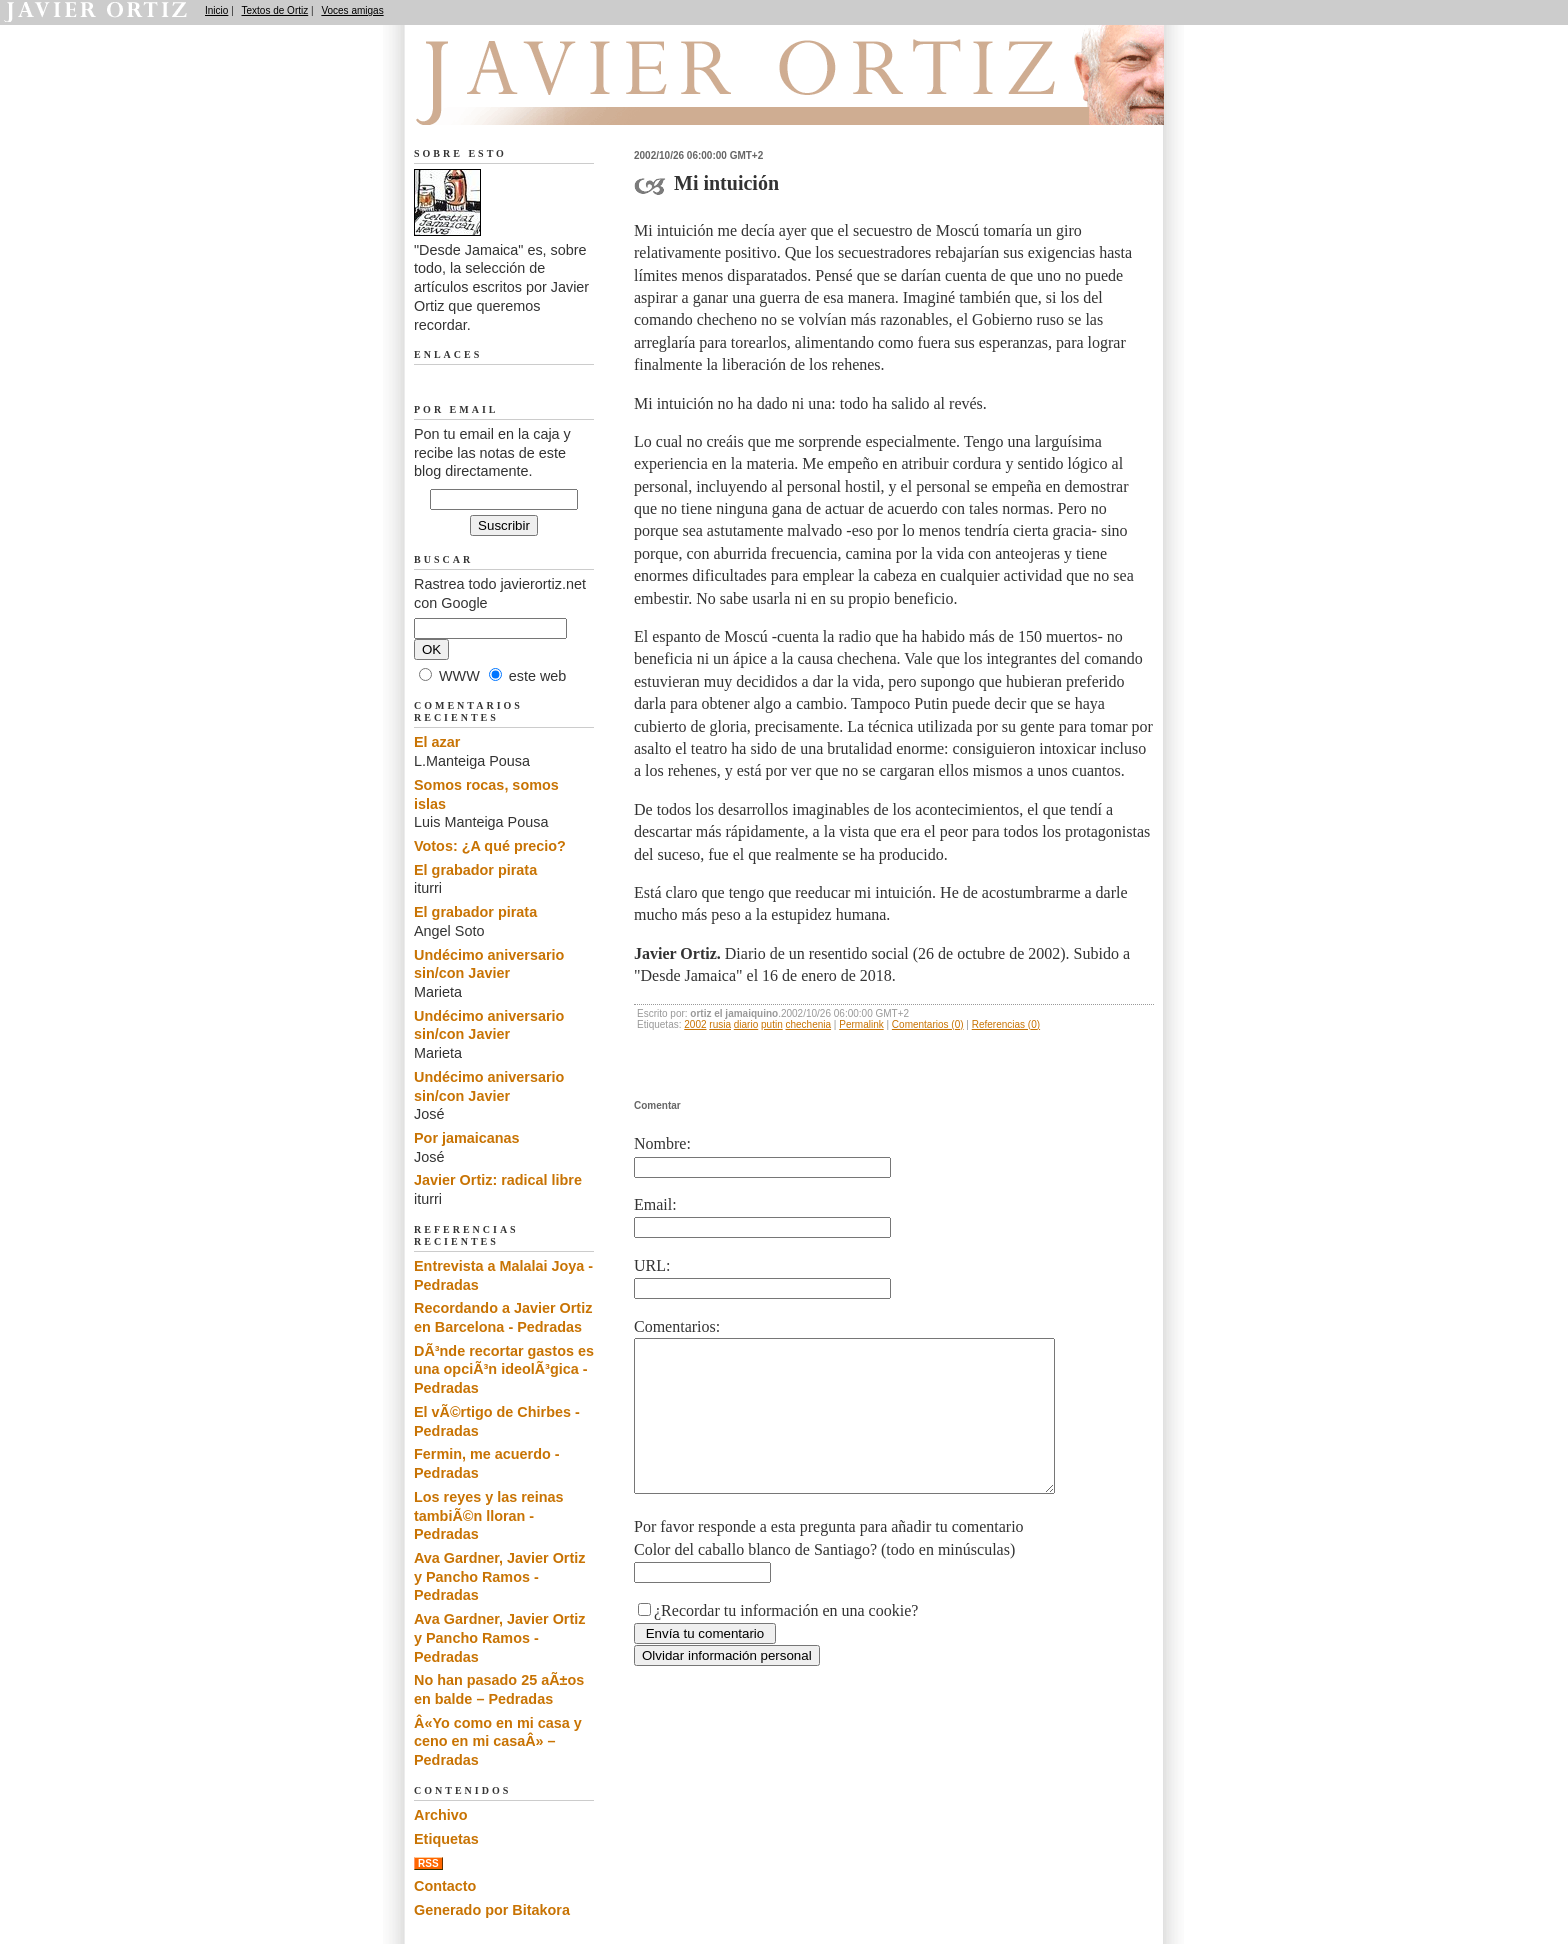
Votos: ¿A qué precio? (490, 846)
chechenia (808, 1024)
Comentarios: (677, 1326)
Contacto (445, 1886)
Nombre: (662, 1143)
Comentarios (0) (928, 1024)
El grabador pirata (475, 870)
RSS (428, 1863)
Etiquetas (446, 1839)
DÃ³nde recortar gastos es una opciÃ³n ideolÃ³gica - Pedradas (504, 1369)
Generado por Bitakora (492, 1910)
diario (746, 1024)
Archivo (441, 1815)
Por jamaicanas (467, 1138)
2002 (695, 1024)
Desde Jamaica (521, 101)
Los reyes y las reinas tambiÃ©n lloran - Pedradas (489, 1515)
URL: (652, 1265)
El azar (437, 742)
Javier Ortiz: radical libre (498, 1180)
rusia (720, 1024)
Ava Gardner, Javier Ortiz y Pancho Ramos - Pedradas (499, 1576)
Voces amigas (352, 10)
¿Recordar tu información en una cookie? (786, 1640)
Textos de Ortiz (275, 10)
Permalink (861, 1024)
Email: (655, 1204)
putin (772, 1024)
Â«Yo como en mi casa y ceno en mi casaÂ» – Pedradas (498, 1741)
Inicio (216, 10)
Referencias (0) (1006, 1024)
